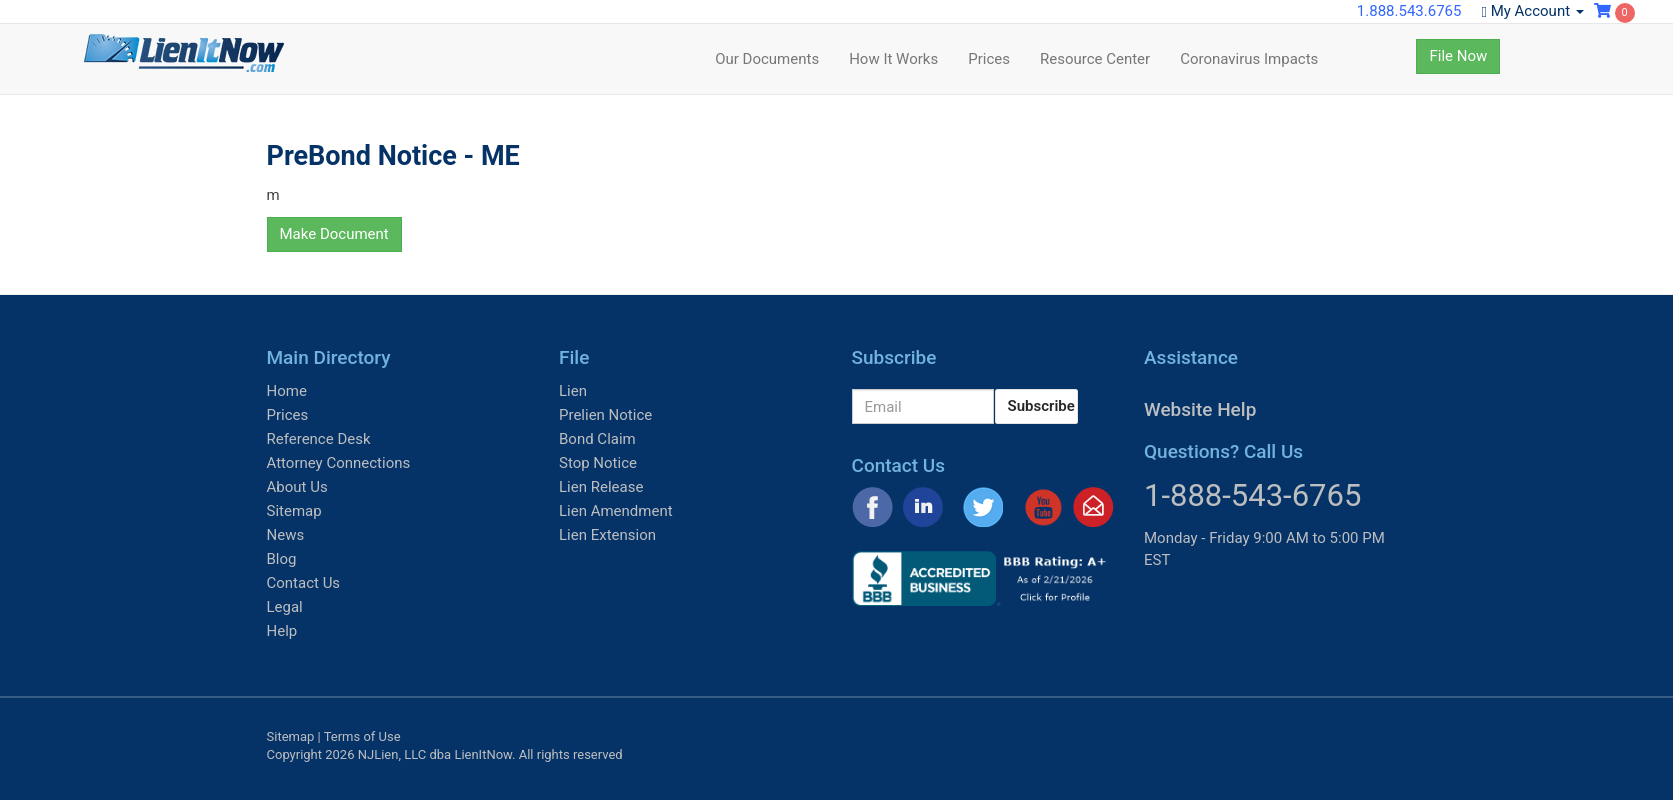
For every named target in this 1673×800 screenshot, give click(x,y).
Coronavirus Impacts (1249, 59)
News (286, 535)
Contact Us (304, 583)
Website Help (1200, 409)
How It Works (893, 59)
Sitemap (294, 511)
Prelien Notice (605, 415)
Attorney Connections (339, 463)
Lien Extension (607, 535)
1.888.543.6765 (1409, 11)
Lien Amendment (616, 511)
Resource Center (1095, 59)
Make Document (334, 234)
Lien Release (601, 487)
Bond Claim (597, 439)
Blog (282, 559)
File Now (1458, 56)
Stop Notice (598, 463)
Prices (989, 59)
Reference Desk (319, 439)
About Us (297, 487)
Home (287, 391)
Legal (285, 607)
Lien (573, 391)
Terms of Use (362, 736)
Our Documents (767, 59)
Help (282, 631)
